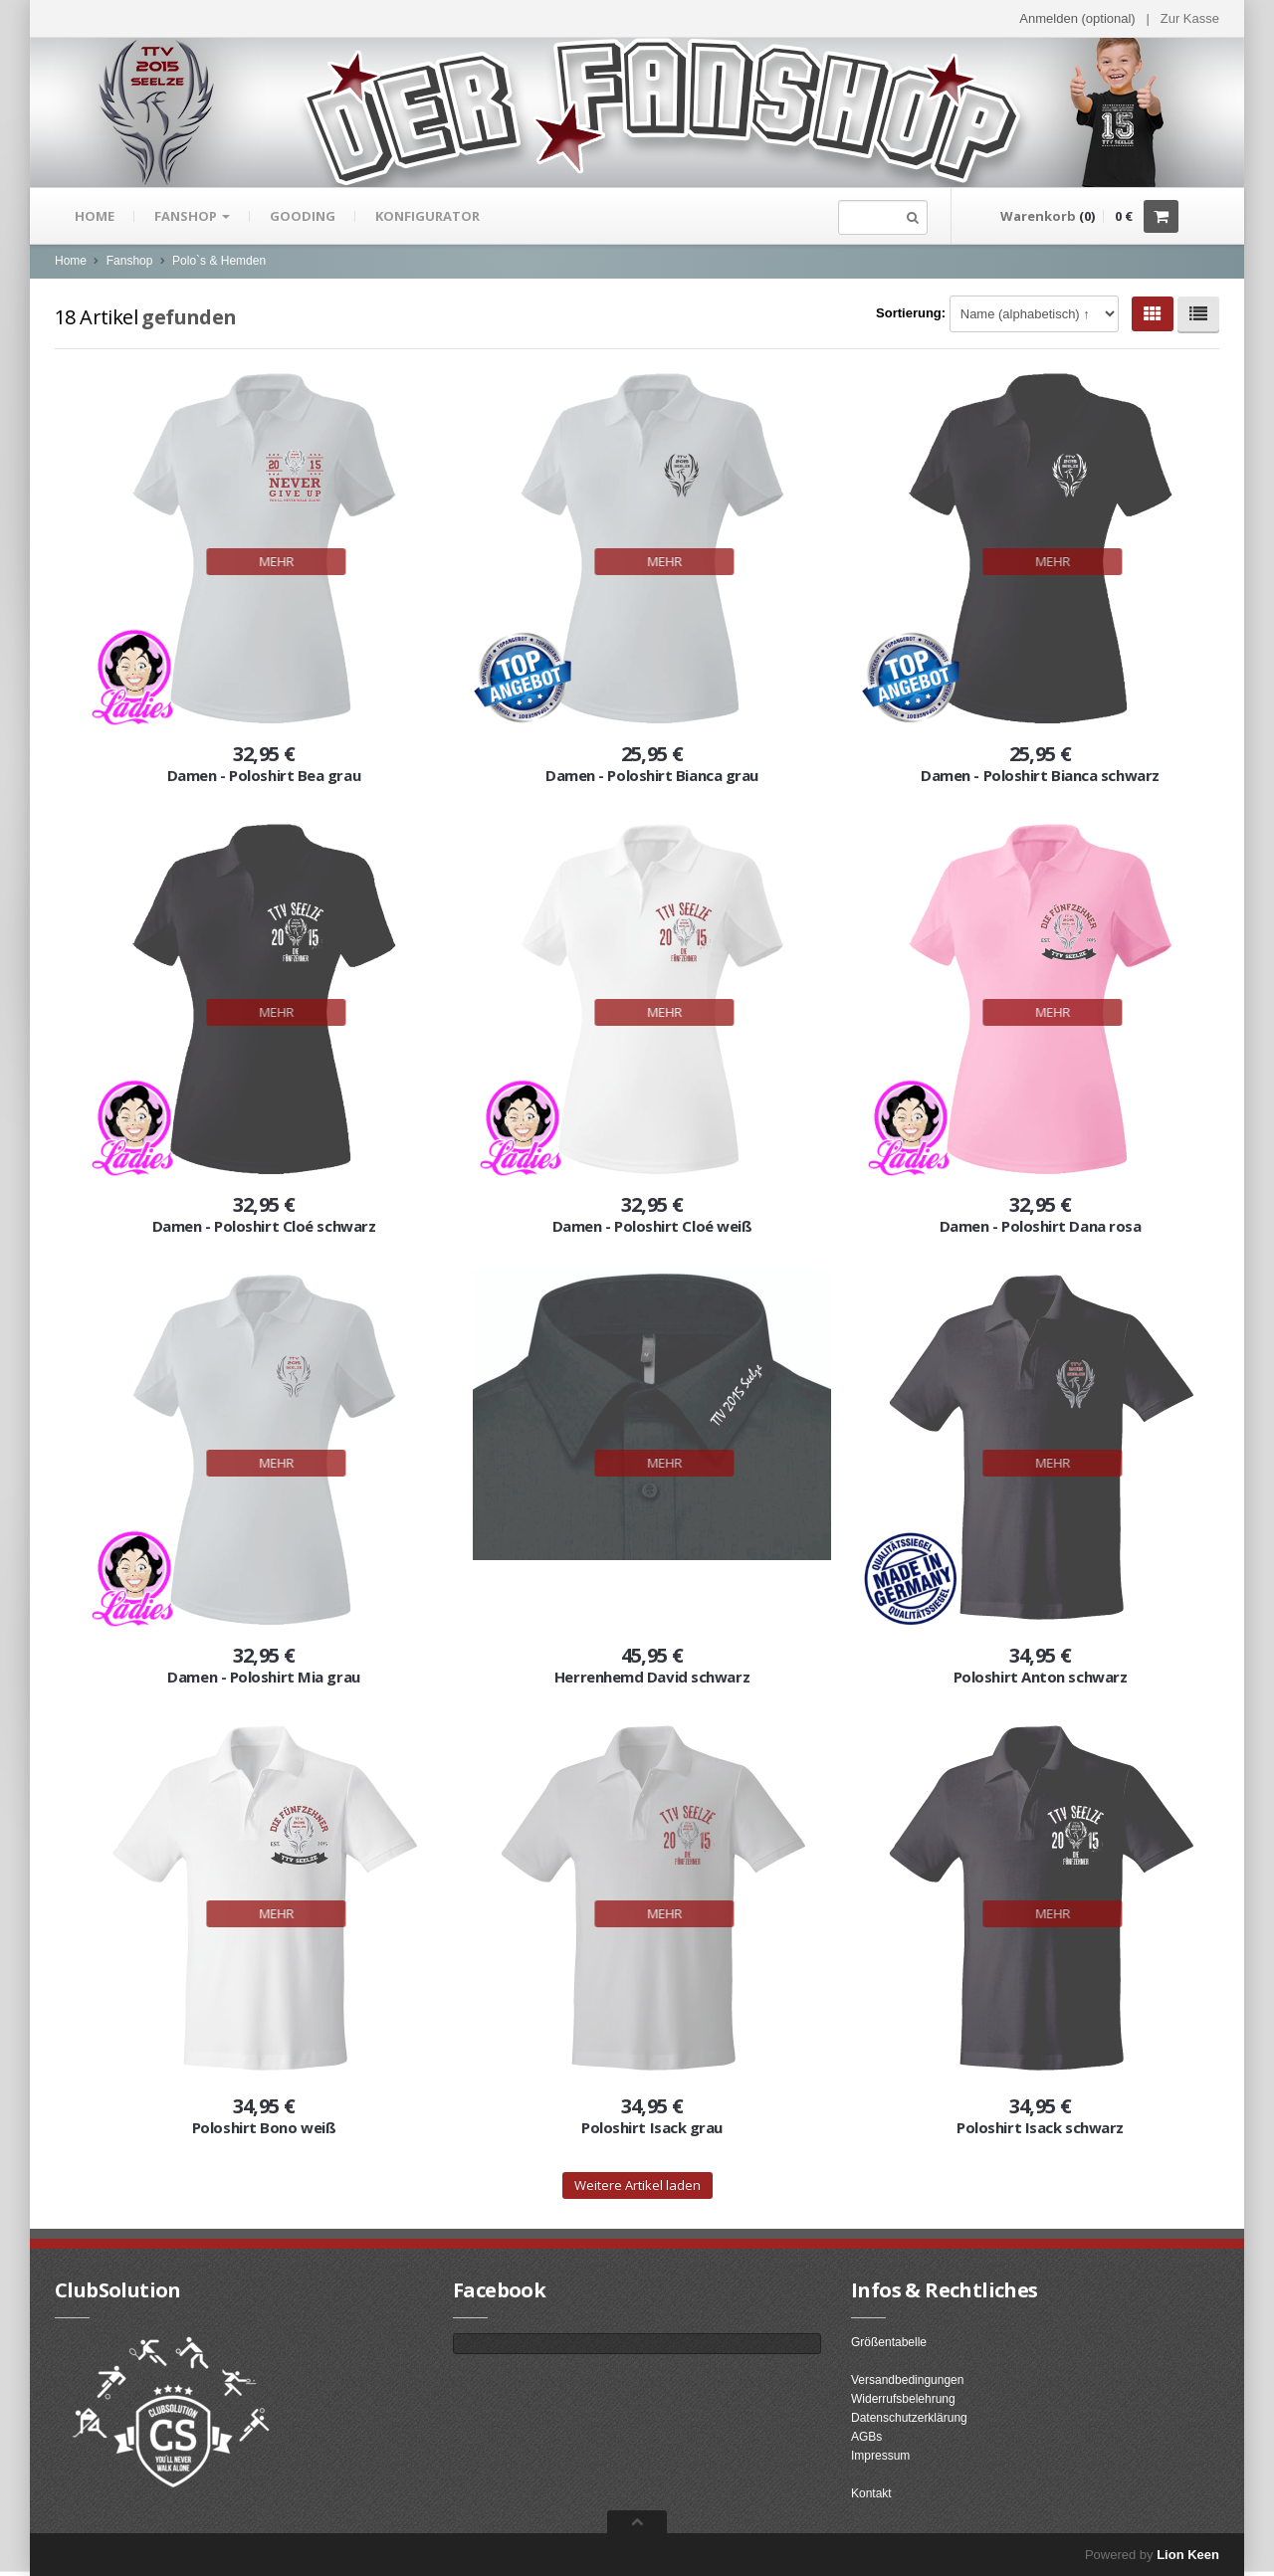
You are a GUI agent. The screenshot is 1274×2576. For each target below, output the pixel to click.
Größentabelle (889, 2342)
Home (94, 216)
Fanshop (192, 216)
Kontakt (871, 2493)
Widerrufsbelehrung (903, 2399)
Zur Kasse (1190, 18)
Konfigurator (427, 216)
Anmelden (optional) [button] (1077, 18)
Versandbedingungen (907, 2380)
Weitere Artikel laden (637, 2185)
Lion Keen (1188, 2554)
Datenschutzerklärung (909, 2418)
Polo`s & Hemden (219, 261)
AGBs (866, 2437)
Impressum (880, 2456)
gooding (302, 216)
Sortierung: (911, 312)
